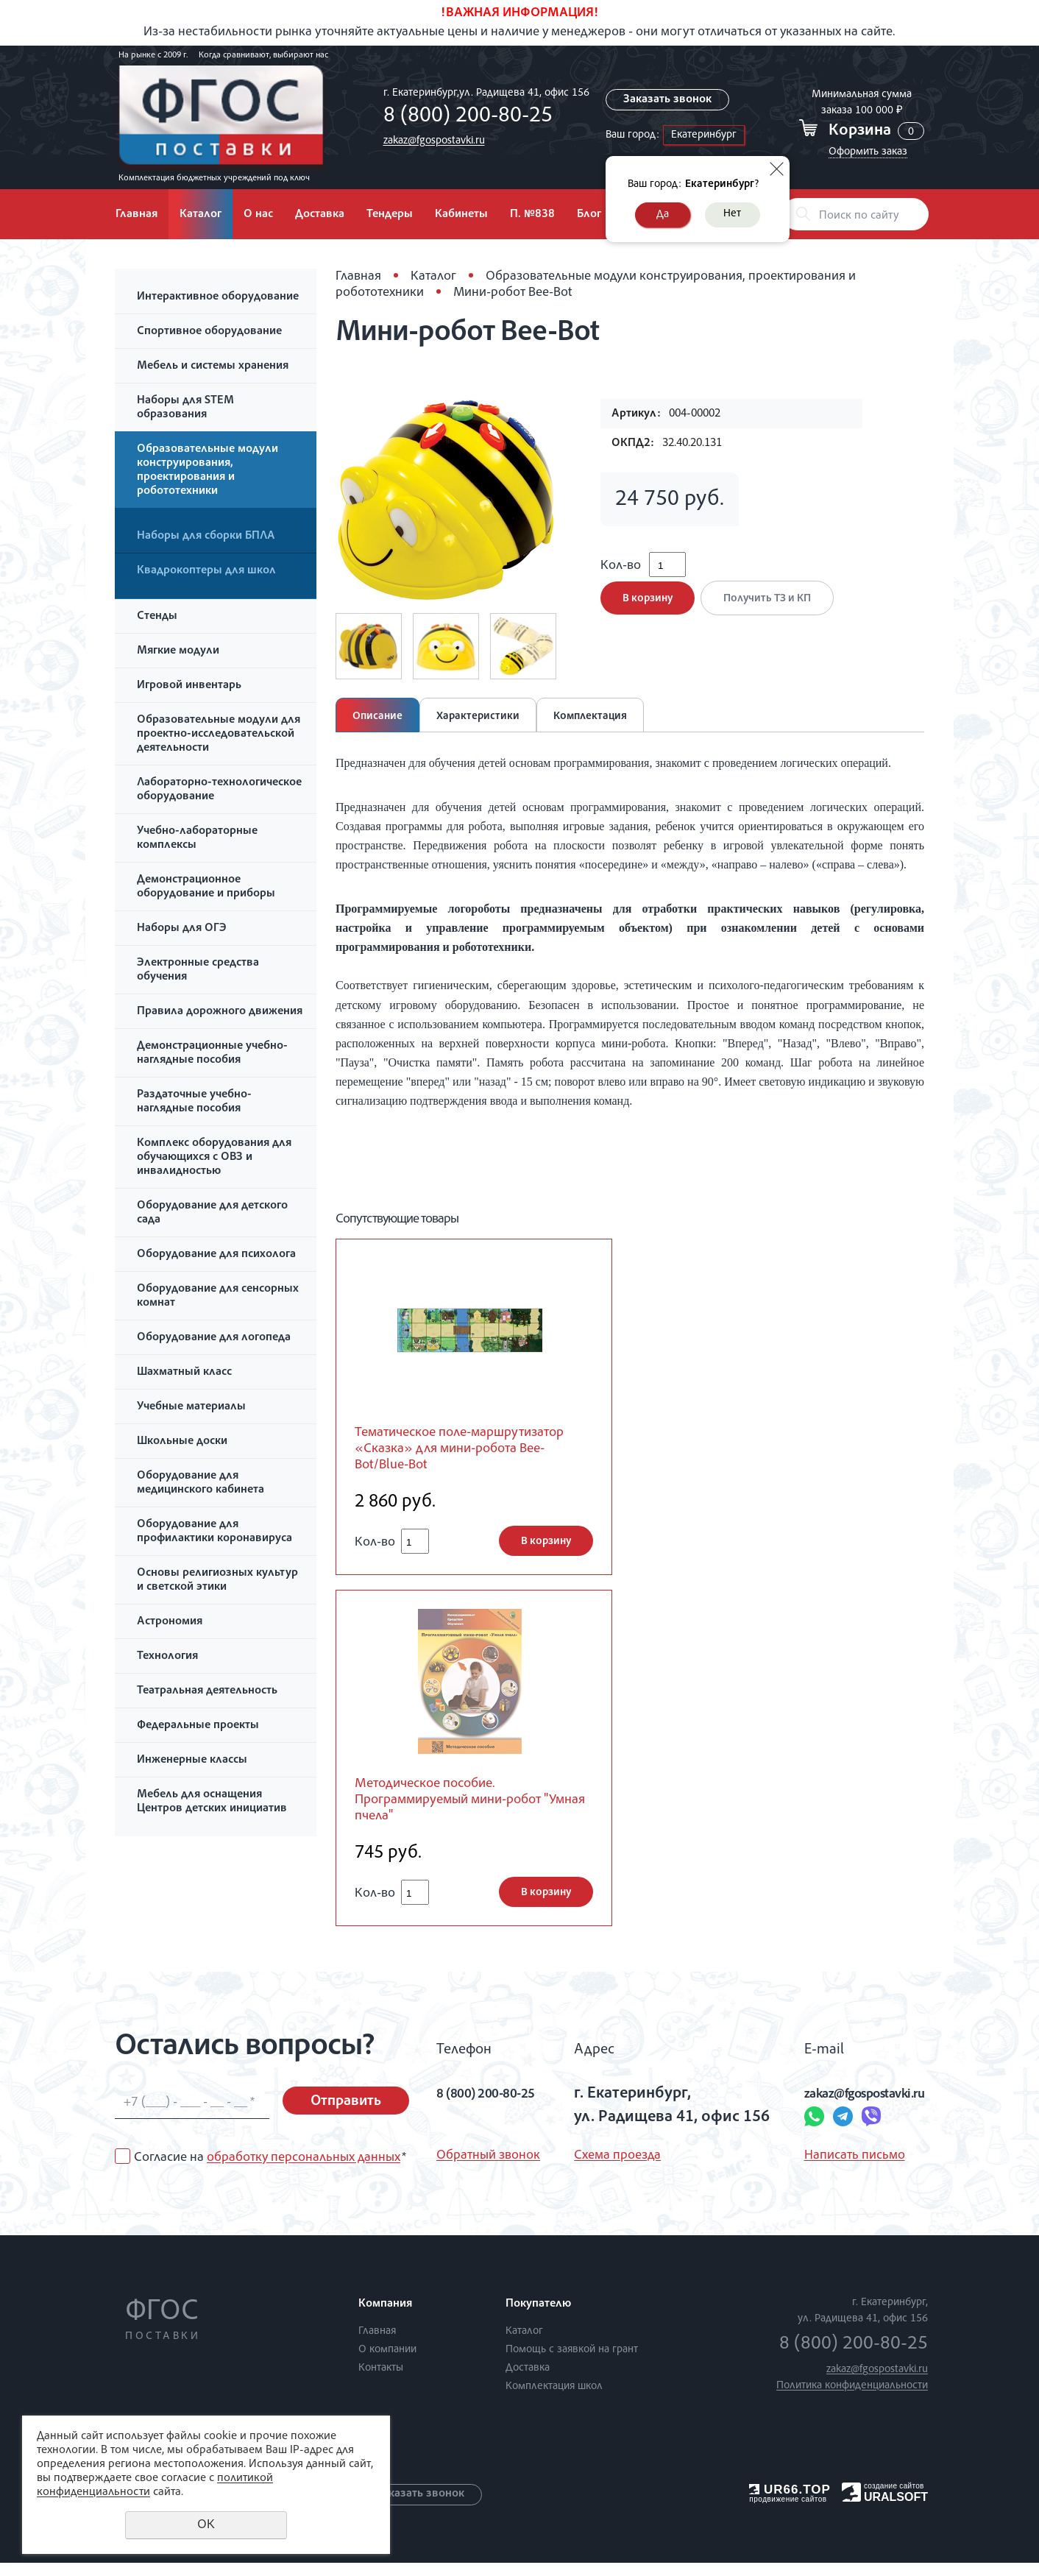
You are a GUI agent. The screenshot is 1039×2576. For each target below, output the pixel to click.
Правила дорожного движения (219, 1012)
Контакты (380, 2381)
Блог (589, 215)
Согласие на (270, 2171)
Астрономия (169, 1622)
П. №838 (532, 215)
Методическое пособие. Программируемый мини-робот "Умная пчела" (463, 1810)
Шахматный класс (184, 1373)
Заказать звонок (667, 100)
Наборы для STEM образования (185, 408)
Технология (167, 1657)
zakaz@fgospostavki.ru (430, 140)
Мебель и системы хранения (212, 366)
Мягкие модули (178, 651)
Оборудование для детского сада (212, 1213)
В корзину (648, 609)
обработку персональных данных (303, 2171)
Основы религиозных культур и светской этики (217, 1580)
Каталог (200, 215)
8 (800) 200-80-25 (463, 117)
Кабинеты (461, 215)
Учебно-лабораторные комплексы (197, 839)
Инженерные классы (192, 1760)
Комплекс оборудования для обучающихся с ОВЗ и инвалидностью (214, 1158)
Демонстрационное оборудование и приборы (206, 887)
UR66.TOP (790, 2503)
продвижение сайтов (787, 2512)
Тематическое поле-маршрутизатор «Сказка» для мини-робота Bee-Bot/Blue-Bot (458, 1452)
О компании (387, 2362)
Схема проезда (610, 2169)
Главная (136, 215)
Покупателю (538, 2318)
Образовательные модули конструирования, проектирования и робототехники (207, 471)
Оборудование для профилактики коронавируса (214, 1532)
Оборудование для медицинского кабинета (200, 1483)
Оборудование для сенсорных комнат (218, 1296)
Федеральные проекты (198, 1726)
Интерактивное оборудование (218, 297)
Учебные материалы (191, 1407)
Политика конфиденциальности (852, 2399)
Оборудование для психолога (216, 1255)
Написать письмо (823, 2169)
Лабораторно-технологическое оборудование (219, 790)
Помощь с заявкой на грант (572, 2362)
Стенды (157, 617)
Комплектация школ (554, 2399)
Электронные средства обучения (198, 970)
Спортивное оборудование (209, 332)
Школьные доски (182, 1442)
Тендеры (389, 215)
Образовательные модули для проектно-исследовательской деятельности (218, 734)
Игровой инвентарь (189, 686)
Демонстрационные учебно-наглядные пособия (212, 1053)
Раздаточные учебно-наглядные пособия (194, 1102)
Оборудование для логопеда (214, 1338)
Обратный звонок (488, 2169)
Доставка (319, 215)
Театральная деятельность (207, 1691)
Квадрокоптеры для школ (206, 571)
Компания (385, 2318)
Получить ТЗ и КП (772, 609)
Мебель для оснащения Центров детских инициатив (212, 1802)
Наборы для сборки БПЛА (206, 536)
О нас (258, 215)
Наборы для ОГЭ (182, 929)
